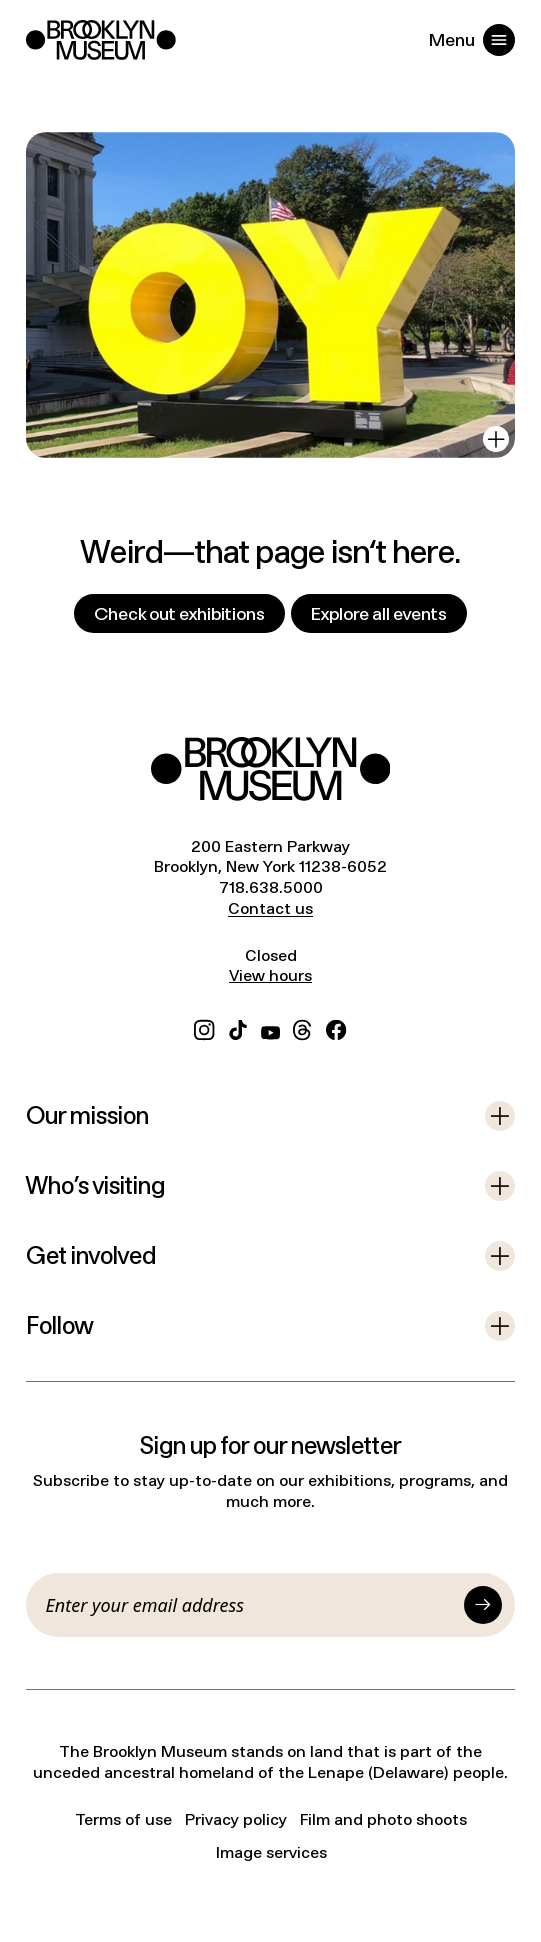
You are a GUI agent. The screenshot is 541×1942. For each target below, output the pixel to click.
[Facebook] (336, 1028)
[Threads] (303, 1028)
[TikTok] (238, 1028)
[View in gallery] (496, 439)
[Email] (251, 1605)
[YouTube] (270, 1028)
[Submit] (483, 1605)
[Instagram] (204, 1028)
